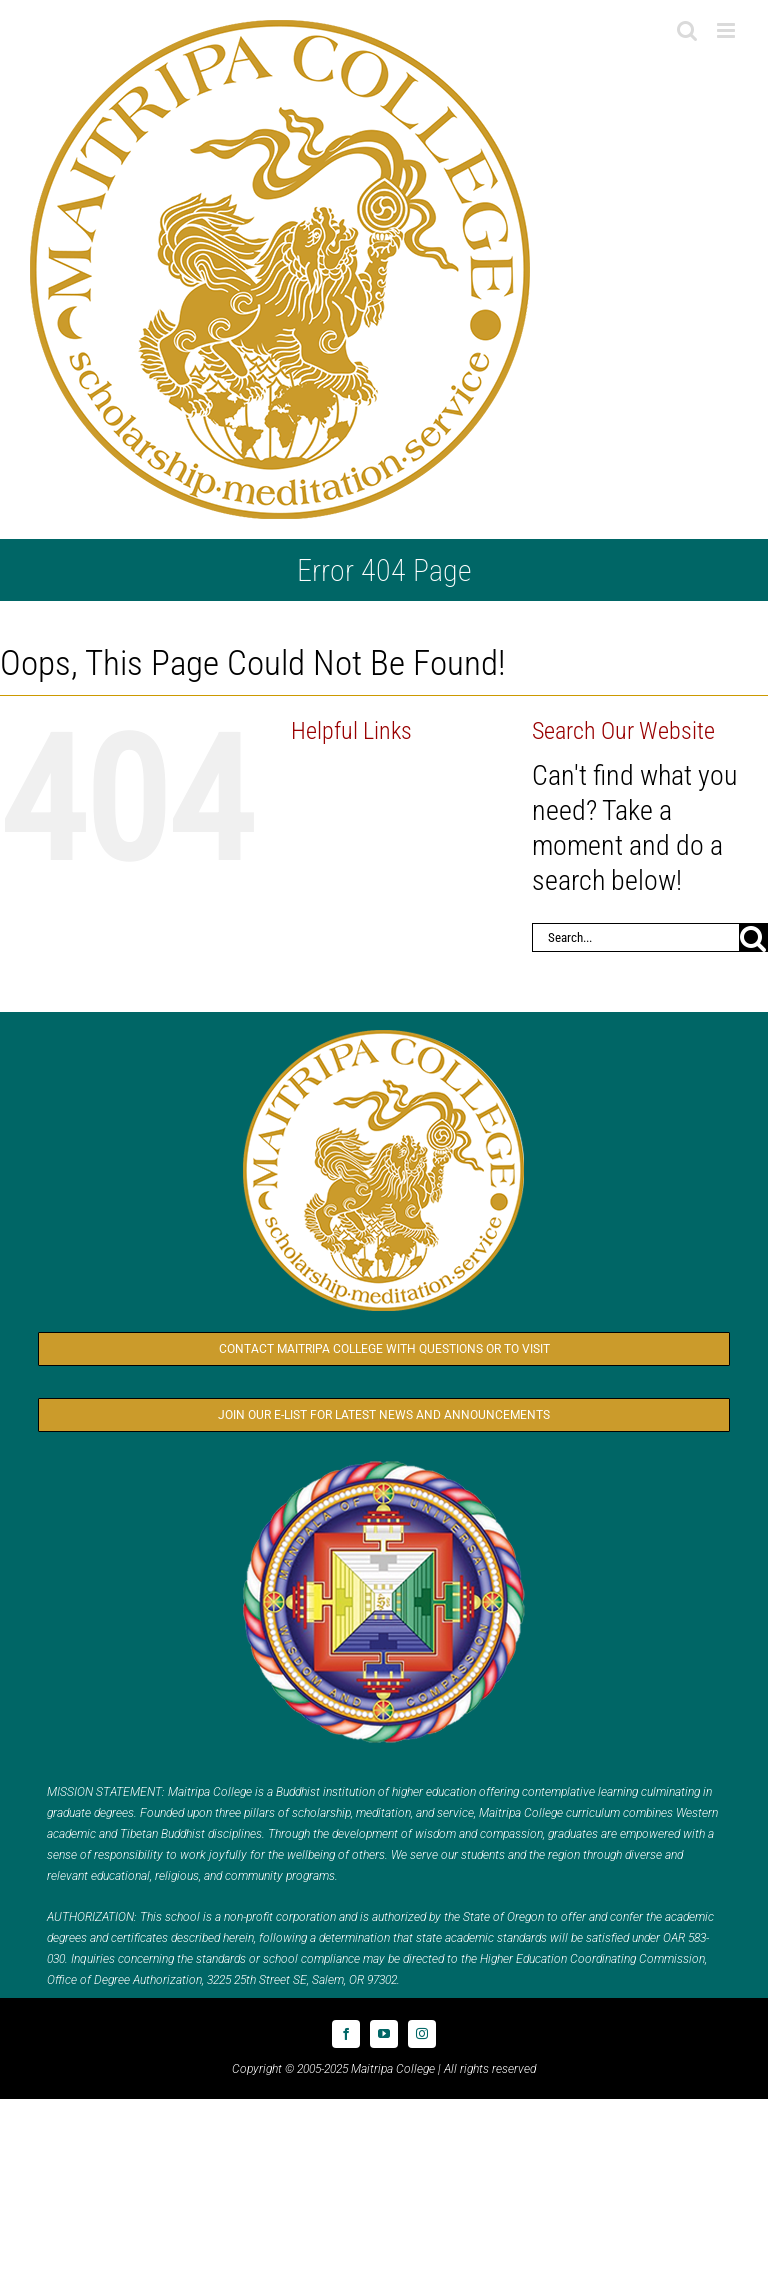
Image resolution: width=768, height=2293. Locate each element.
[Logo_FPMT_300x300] (384, 1465)
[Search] (753, 937)
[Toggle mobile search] (687, 30)
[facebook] (346, 2034)
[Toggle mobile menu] (727, 30)
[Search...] (635, 937)
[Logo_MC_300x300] (384, 1034)
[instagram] (422, 2034)
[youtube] (384, 2034)
